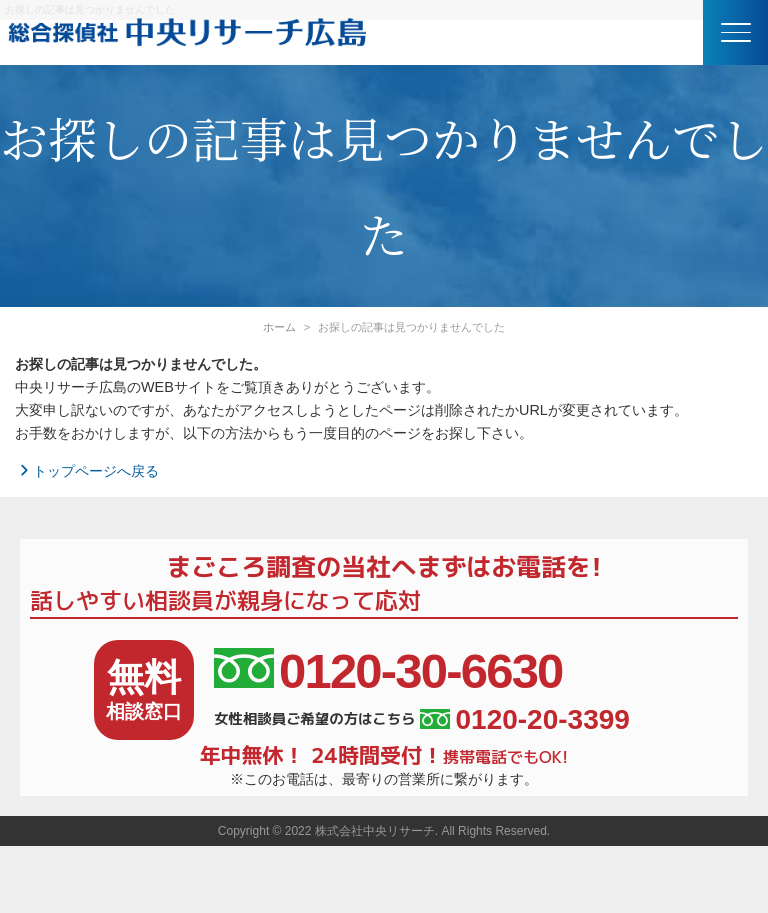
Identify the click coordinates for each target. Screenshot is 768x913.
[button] (735, 32)
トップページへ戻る (87, 471)
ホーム (279, 327)
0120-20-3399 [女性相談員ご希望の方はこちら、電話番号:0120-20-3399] (524, 720)
